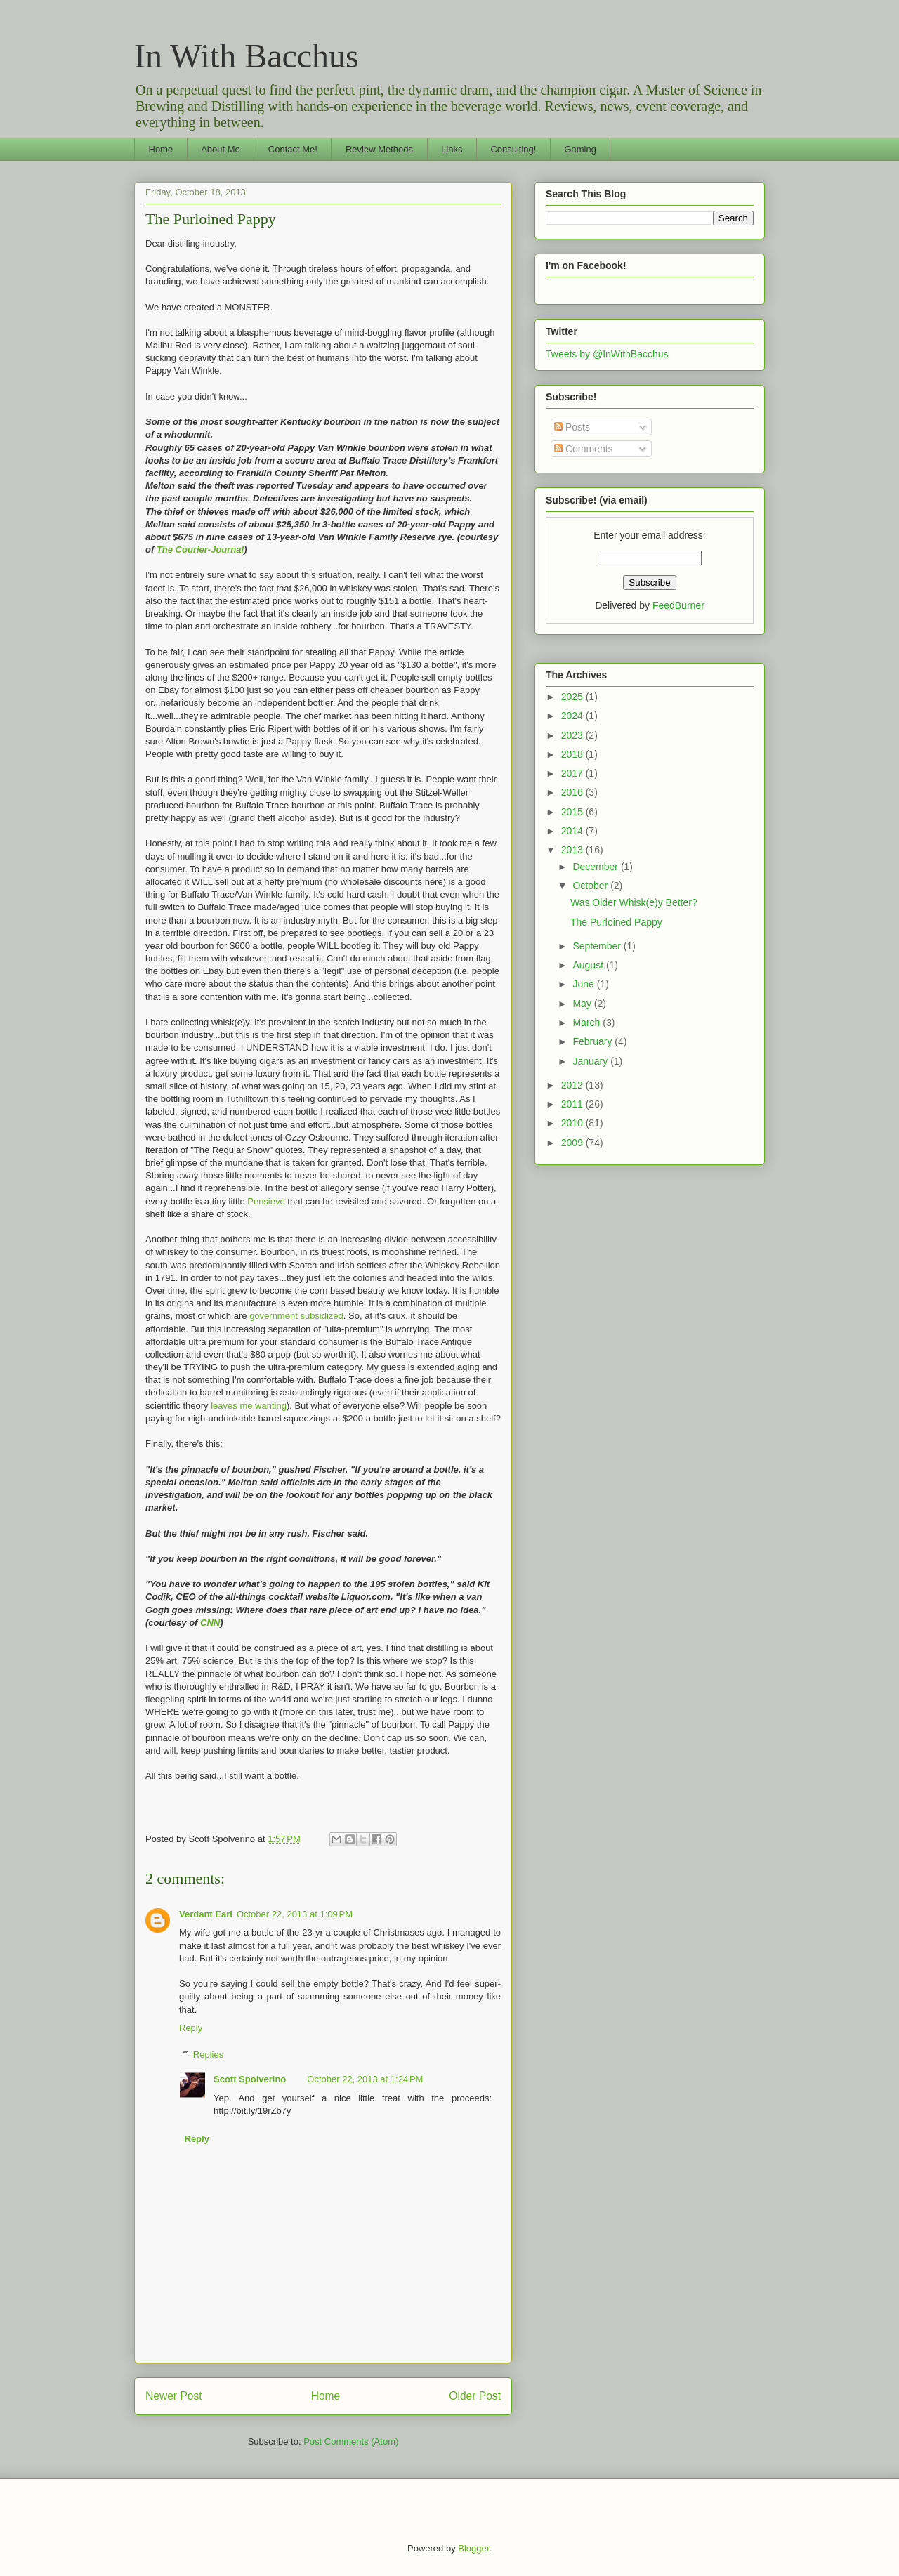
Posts (572, 427)
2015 (573, 811)
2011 (573, 1104)
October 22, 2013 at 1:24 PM (365, 2079)
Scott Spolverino (250, 2079)
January (591, 1061)
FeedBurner (678, 605)
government (273, 1315)
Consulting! (513, 149)
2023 (573, 735)
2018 (573, 754)
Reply (190, 2028)
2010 (573, 1123)
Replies (208, 2054)
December (596, 866)
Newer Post (173, 2396)
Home (161, 149)
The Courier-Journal (200, 549)
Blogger (473, 2548)
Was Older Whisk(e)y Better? (633, 902)
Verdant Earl (205, 1914)
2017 (573, 773)
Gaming (580, 149)
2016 (573, 792)
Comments (583, 448)
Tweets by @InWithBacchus (607, 354)
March (587, 1022)
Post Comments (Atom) (350, 2441)
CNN (210, 1622)
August (588, 965)
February (593, 1041)
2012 (573, 1085)
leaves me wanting (249, 1405)
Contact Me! (292, 149)
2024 (573, 715)
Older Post (475, 2396)
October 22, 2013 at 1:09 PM (295, 1914)
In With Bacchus (246, 55)
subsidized (321, 1315)
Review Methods (379, 149)
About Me (220, 149)
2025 (573, 696)
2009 (573, 1142)
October (591, 885)
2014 (573, 830)
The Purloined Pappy (210, 219)
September (597, 946)
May (582, 1003)
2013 (573, 849)
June (584, 984)
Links (451, 149)
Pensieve (265, 1201)
